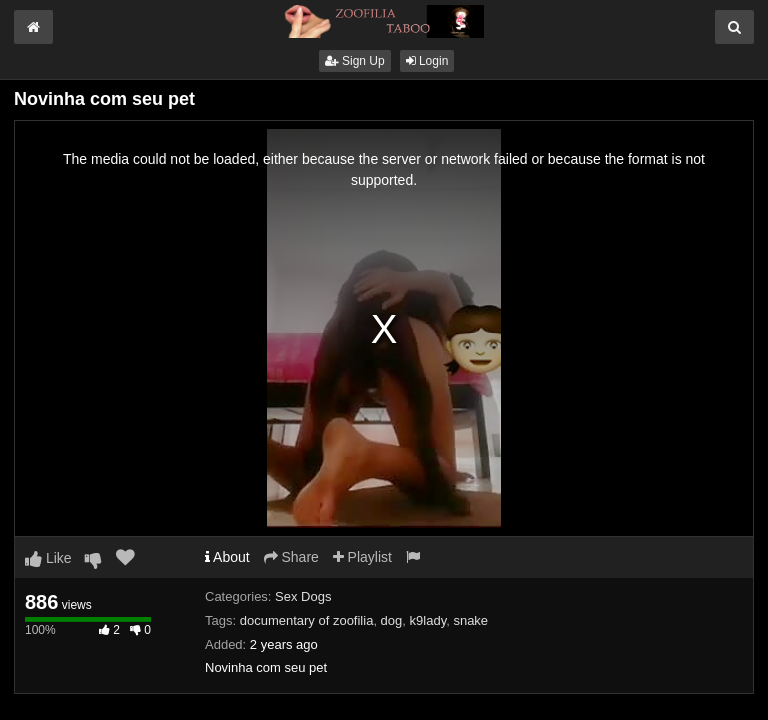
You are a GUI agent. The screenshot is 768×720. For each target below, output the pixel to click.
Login (427, 61)
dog (392, 620)
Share (291, 557)
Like (48, 558)
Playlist (362, 557)
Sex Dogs (303, 596)
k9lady (428, 620)
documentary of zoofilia (307, 620)
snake (470, 620)
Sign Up (355, 61)
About (227, 557)
